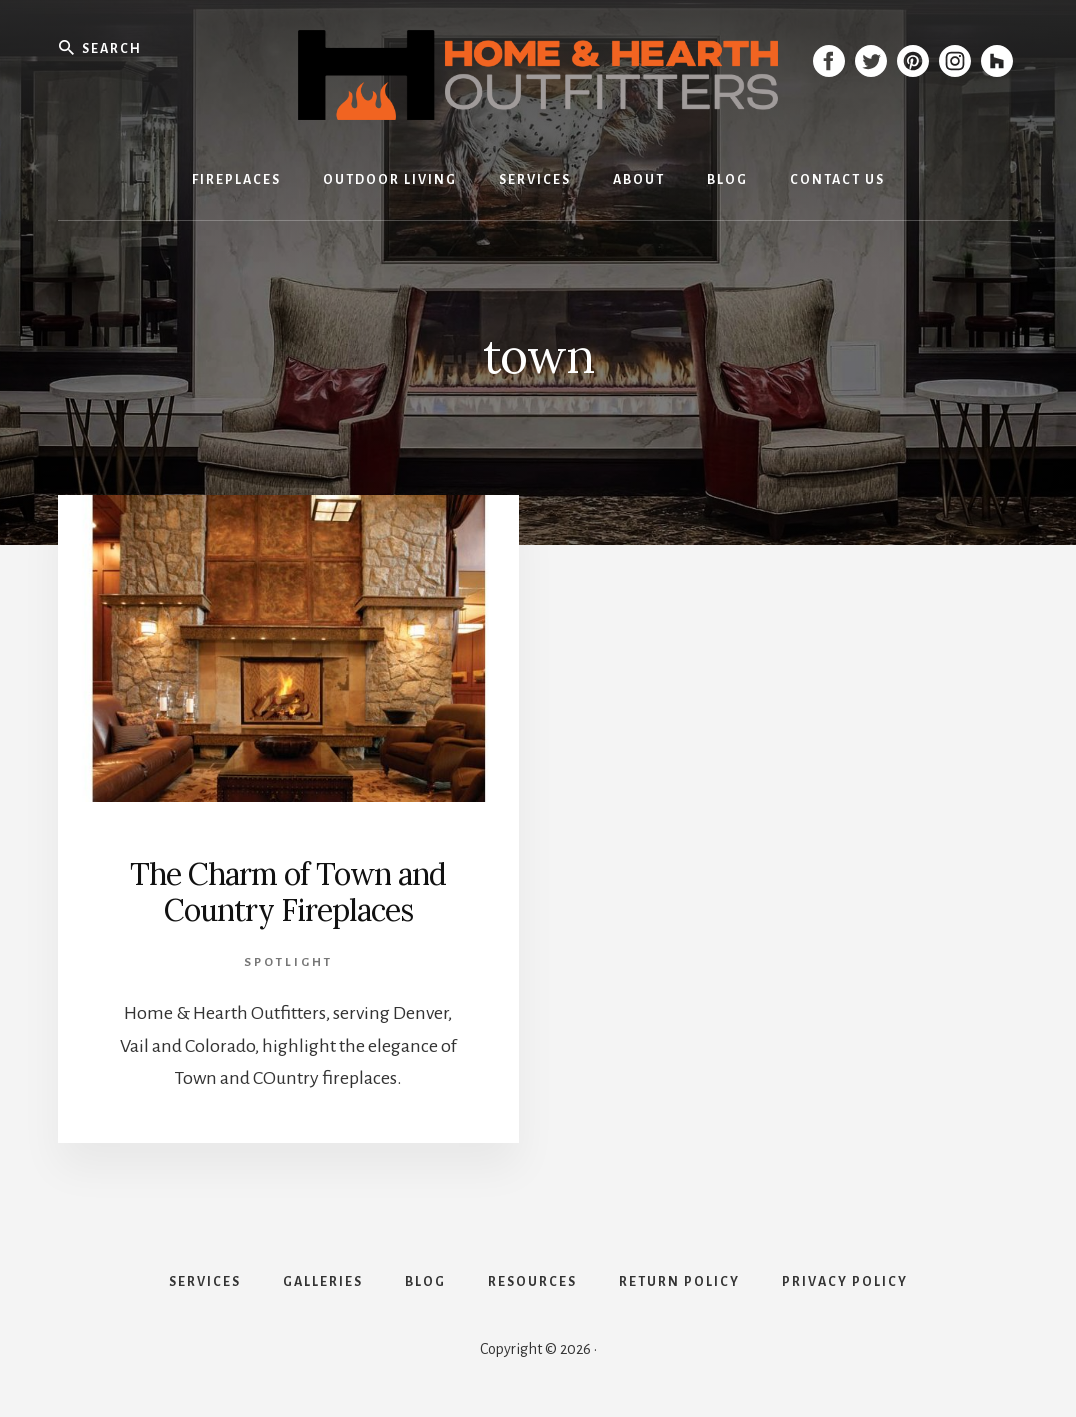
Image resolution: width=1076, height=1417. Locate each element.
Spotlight (288, 962)
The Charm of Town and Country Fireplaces (288, 892)
